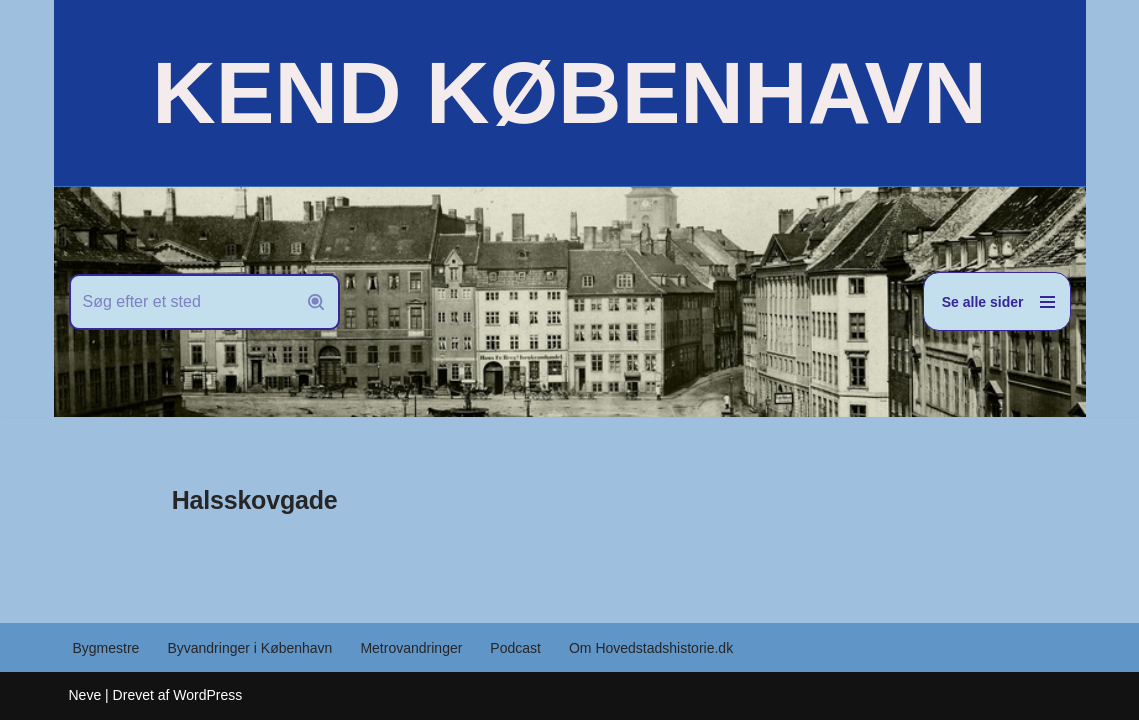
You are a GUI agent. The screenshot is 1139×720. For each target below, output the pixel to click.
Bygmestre (106, 648)
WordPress (207, 695)
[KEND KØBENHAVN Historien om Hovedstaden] (569, 93)
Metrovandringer (411, 648)
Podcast (515, 648)
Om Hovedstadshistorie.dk (651, 648)
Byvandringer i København (249, 648)
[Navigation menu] (997, 301)
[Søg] (182, 302)
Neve (85, 695)
